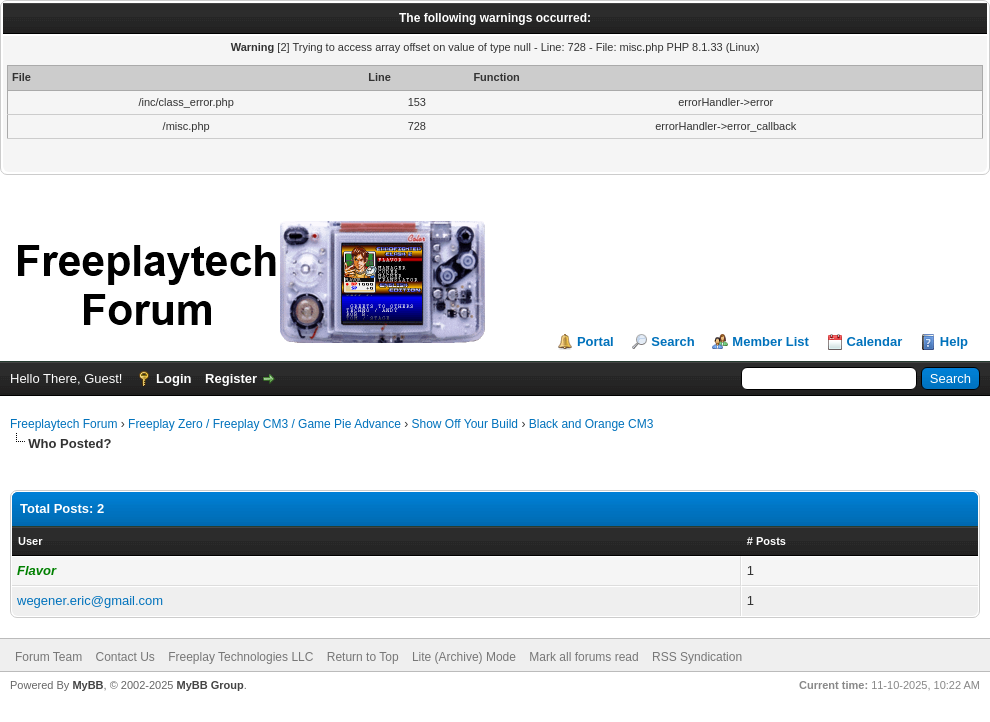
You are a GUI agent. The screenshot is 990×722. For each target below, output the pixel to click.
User (30, 541)
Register (231, 378)
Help (954, 341)
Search (672, 341)
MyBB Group (209, 685)
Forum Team (48, 657)
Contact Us (124, 657)
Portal (595, 341)
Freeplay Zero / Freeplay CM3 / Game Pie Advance (264, 424)
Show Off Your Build (465, 424)
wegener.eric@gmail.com (90, 600)
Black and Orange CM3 (591, 424)
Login (173, 378)
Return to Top (363, 657)
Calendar (875, 341)
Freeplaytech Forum (63, 424)
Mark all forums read (583, 657)
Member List (770, 341)
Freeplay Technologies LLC (240, 657)
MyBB (87, 685)
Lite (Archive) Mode (464, 657)
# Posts (766, 541)
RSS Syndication (697, 657)
